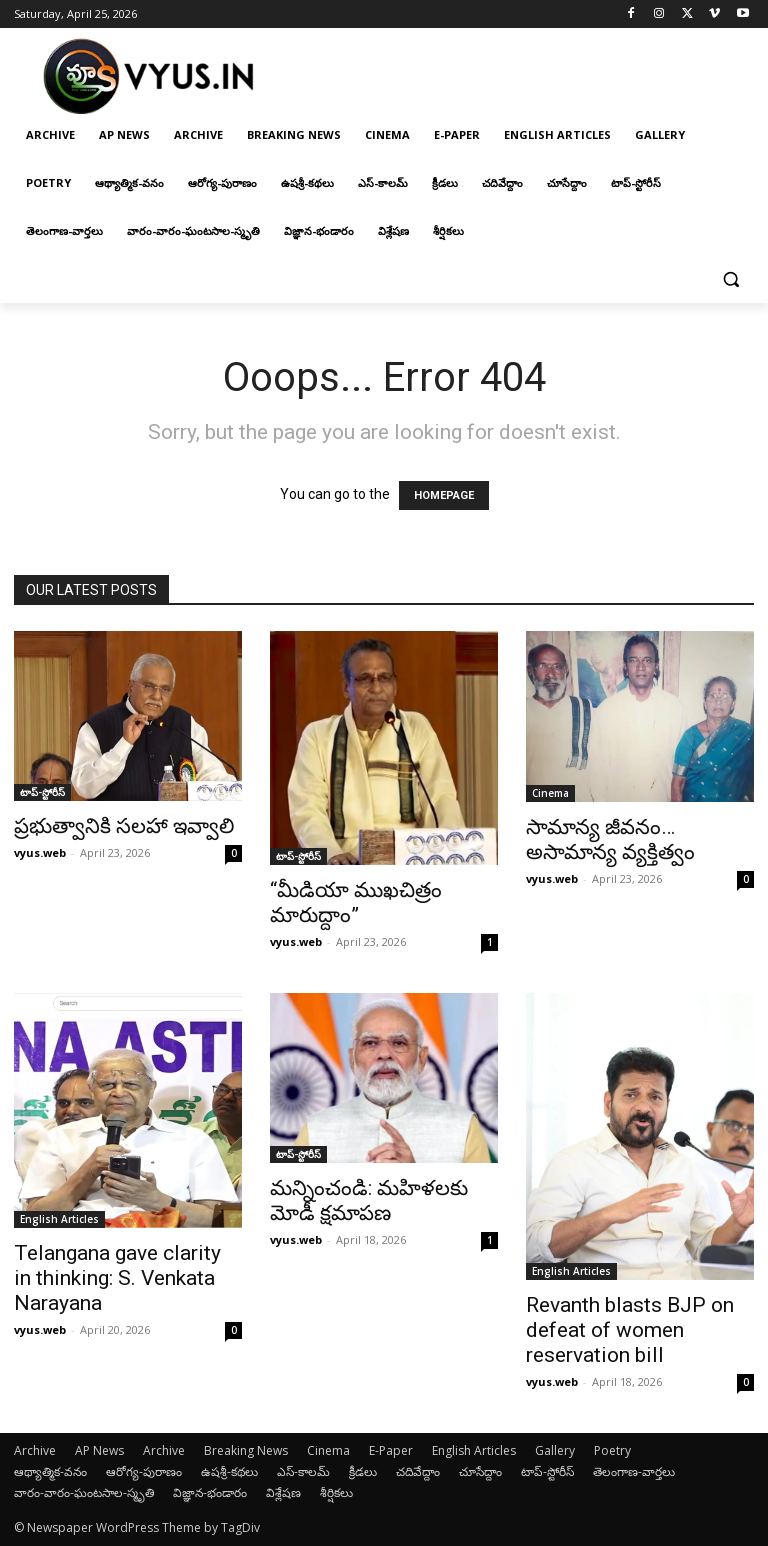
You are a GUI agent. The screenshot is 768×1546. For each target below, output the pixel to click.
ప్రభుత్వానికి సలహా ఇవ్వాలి (124, 826)
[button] (730, 279)
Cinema (550, 793)
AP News (99, 1450)
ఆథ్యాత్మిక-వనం (50, 1471)
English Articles (59, 1219)
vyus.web (40, 852)
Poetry (612, 1450)
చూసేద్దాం (480, 1471)
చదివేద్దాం (418, 1471)
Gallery (555, 1450)
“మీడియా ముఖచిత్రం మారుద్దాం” (356, 902)
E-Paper (391, 1450)
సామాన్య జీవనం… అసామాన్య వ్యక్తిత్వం (610, 839)
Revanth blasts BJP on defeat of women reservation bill (630, 1330)
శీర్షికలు (336, 1492)
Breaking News (246, 1450)
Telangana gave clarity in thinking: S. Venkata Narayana (117, 1278)
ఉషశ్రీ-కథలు (229, 1471)
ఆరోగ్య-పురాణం (144, 1471)
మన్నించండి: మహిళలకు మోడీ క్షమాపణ (369, 1200)
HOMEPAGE (444, 495)
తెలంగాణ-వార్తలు (634, 1471)
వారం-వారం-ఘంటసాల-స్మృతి (84, 1492)
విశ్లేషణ (283, 1492)
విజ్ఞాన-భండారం (210, 1492)
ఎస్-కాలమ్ (303, 1471)
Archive (35, 1450)
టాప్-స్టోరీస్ (42, 792)
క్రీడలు (363, 1471)
